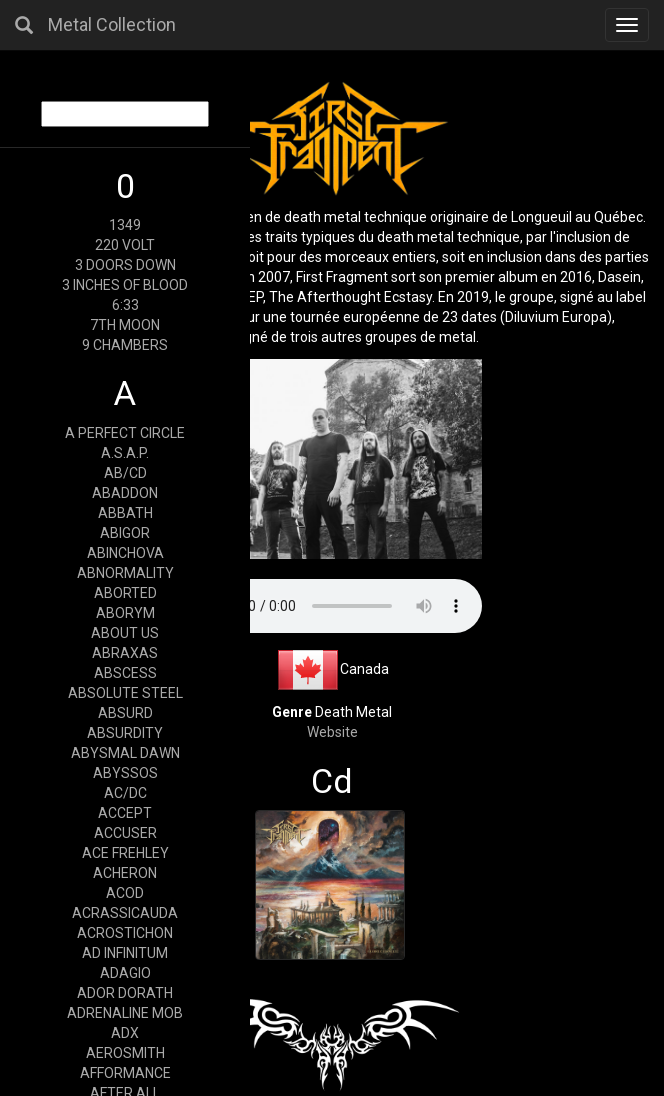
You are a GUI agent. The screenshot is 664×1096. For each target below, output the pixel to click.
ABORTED (125, 593)
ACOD (125, 893)
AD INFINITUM (125, 953)
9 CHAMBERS (125, 345)
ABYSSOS (125, 773)
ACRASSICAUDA (125, 913)
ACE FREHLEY (125, 853)
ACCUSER (125, 833)
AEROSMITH (125, 1053)
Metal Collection (112, 24)
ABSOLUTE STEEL (125, 693)
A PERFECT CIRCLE (125, 433)
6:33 (125, 305)
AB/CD (125, 473)
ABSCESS (125, 673)
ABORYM (125, 613)
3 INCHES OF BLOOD (125, 285)
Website (332, 732)
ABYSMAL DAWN (125, 753)
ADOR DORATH (125, 993)
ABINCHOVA (125, 553)
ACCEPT (125, 813)
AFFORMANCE (125, 1073)
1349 (125, 225)
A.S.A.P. (125, 453)
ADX (125, 1033)
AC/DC (125, 793)
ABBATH (125, 513)
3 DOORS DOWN (125, 265)
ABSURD (125, 713)
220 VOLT (125, 245)
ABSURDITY (125, 733)
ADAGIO (125, 973)
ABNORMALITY (125, 573)
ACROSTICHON (125, 933)
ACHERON (125, 873)
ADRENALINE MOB (125, 1013)
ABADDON (125, 493)
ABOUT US (125, 633)
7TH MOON (125, 325)
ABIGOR (125, 533)
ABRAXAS (125, 653)
